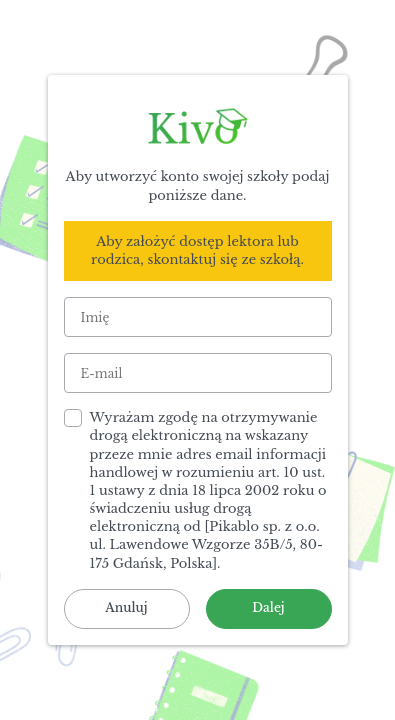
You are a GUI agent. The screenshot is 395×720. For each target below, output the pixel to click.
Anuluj (126, 607)
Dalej (268, 607)
